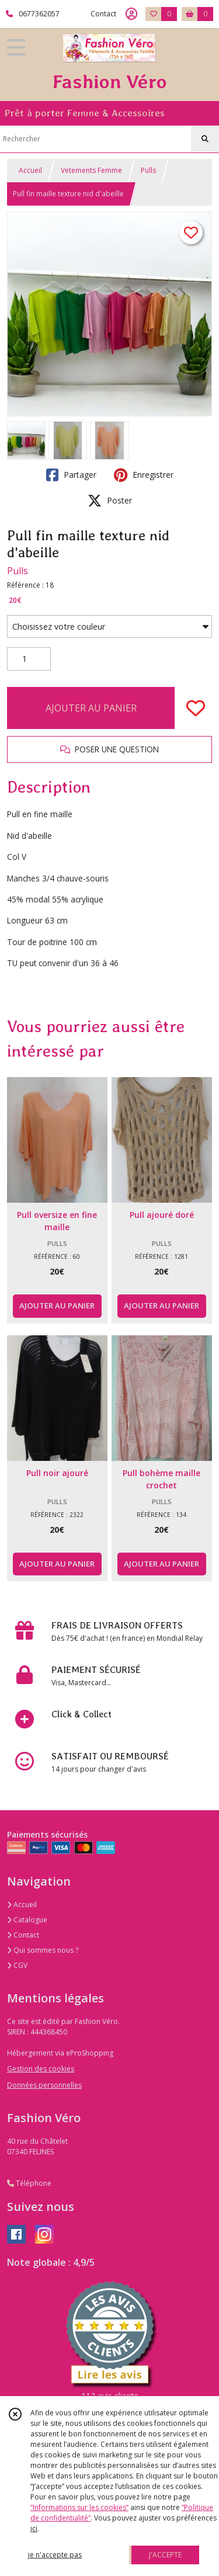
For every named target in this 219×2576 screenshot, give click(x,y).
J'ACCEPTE (165, 2555)
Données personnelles (44, 2085)
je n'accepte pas (55, 2555)
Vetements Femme (91, 170)
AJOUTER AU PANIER (91, 708)
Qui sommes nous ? (42, 1950)
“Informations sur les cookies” (79, 2507)
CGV (17, 1965)
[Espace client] (131, 14)
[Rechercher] (205, 139)
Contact (103, 14)
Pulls (148, 170)
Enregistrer (143, 475)
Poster (110, 501)
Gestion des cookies (40, 2069)
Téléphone (29, 2183)
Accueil (30, 170)
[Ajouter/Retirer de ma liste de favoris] (195, 708)
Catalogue (27, 1920)
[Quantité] (29, 659)
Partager (71, 475)
